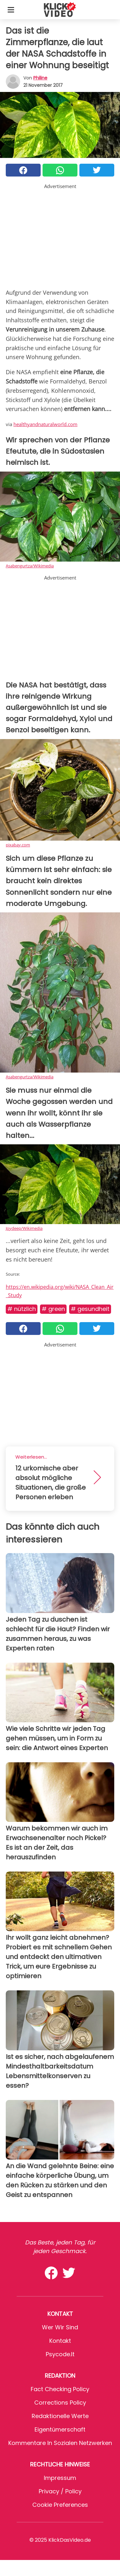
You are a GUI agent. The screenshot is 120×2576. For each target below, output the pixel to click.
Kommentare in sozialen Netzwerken (60, 2443)
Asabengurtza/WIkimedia (30, 566)
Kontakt (60, 2341)
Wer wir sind (60, 2327)
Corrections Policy (60, 2403)
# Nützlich (21, 1309)
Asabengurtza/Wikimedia (29, 1077)
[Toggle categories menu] (11, 9)
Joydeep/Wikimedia (24, 1228)
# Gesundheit (90, 1309)
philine (40, 78)
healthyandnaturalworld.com (45, 424)
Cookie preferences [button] (60, 2505)
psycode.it (60, 2354)
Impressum (60, 2478)
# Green (53, 1309)
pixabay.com (18, 845)
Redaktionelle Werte (60, 2416)
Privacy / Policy (60, 2491)
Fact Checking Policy (60, 2389)
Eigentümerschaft (60, 2429)
